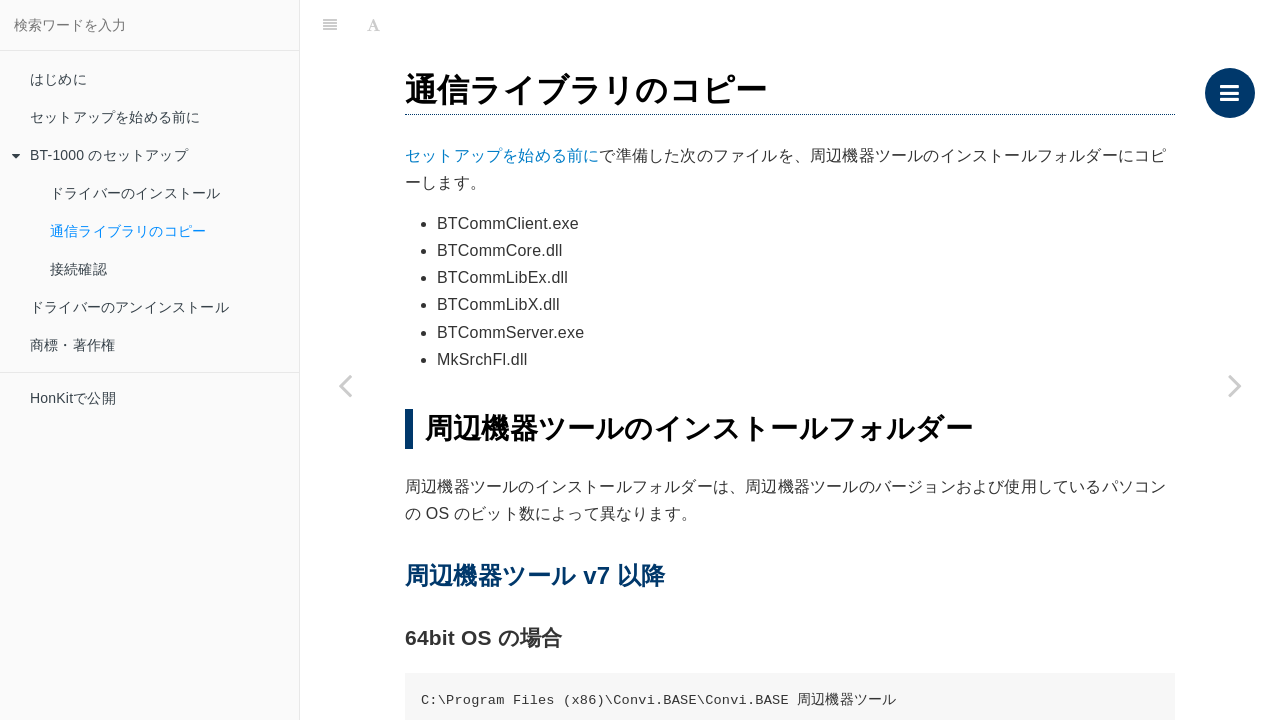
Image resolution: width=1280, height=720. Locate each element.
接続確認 (78, 269)
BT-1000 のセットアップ (100, 155)
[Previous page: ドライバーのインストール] (345, 385)
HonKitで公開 (73, 398)
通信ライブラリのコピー (128, 231)
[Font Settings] (373, 25)
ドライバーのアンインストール (129, 307)
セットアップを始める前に (115, 117)
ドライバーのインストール (135, 193)
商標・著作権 (72, 345)
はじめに (58, 79)
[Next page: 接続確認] (1235, 385)
